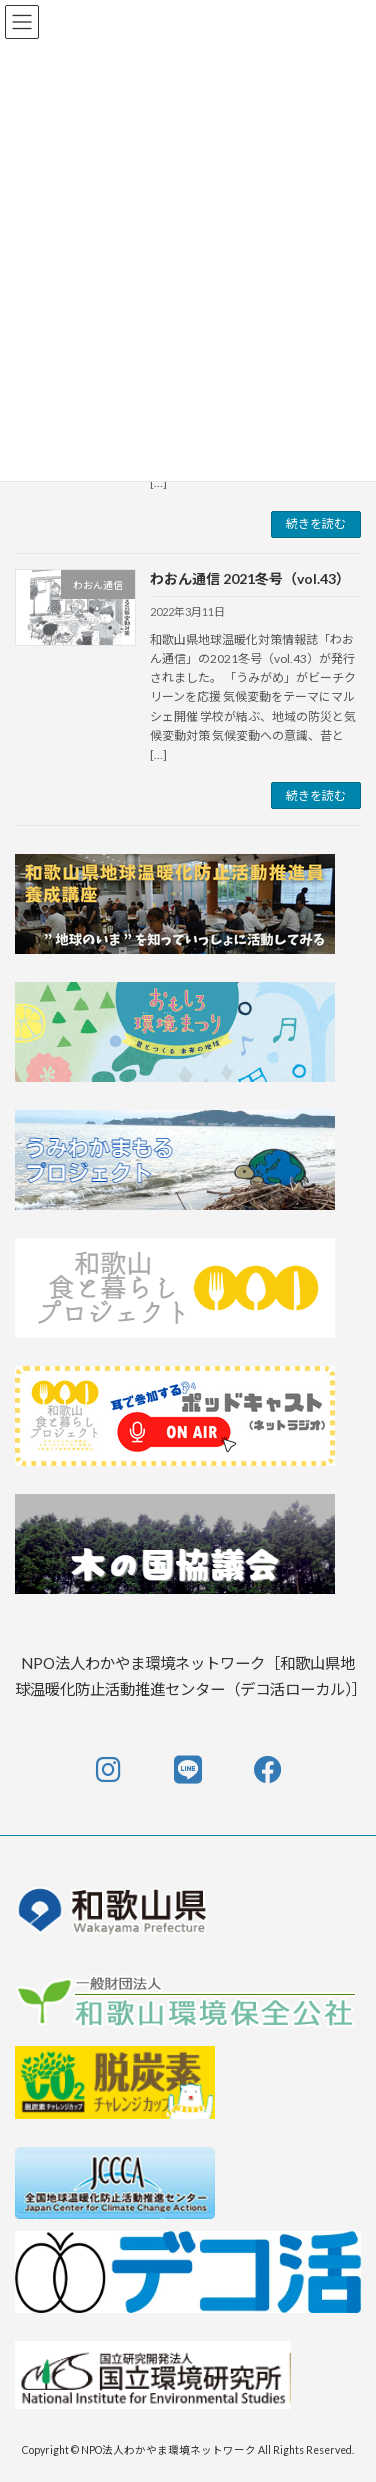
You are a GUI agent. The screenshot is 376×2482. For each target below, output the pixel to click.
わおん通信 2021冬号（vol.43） (250, 578)
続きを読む (316, 523)
